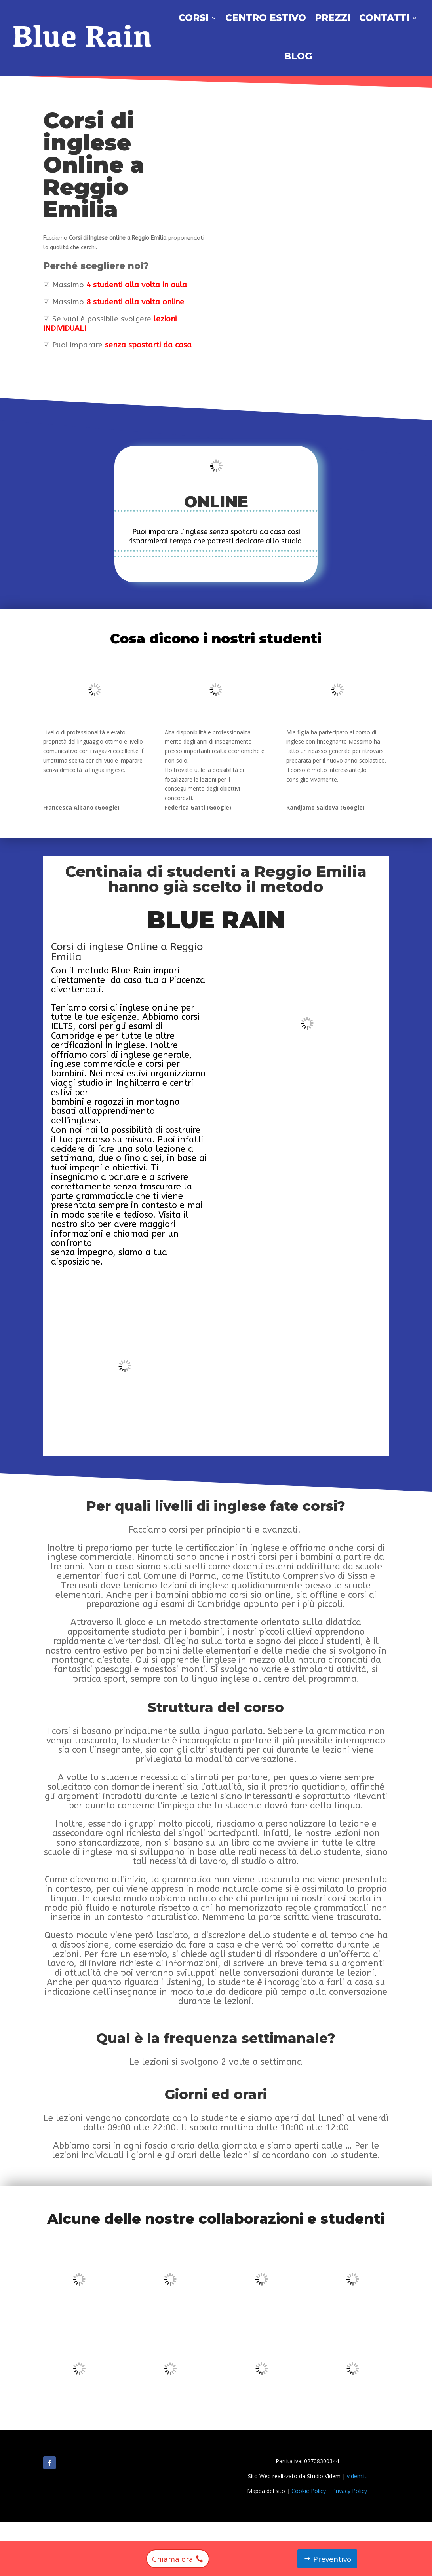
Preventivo (332, 2558)
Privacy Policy (349, 2490)
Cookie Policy (308, 2490)
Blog (298, 56)
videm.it (357, 2476)
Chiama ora (171, 2558)
